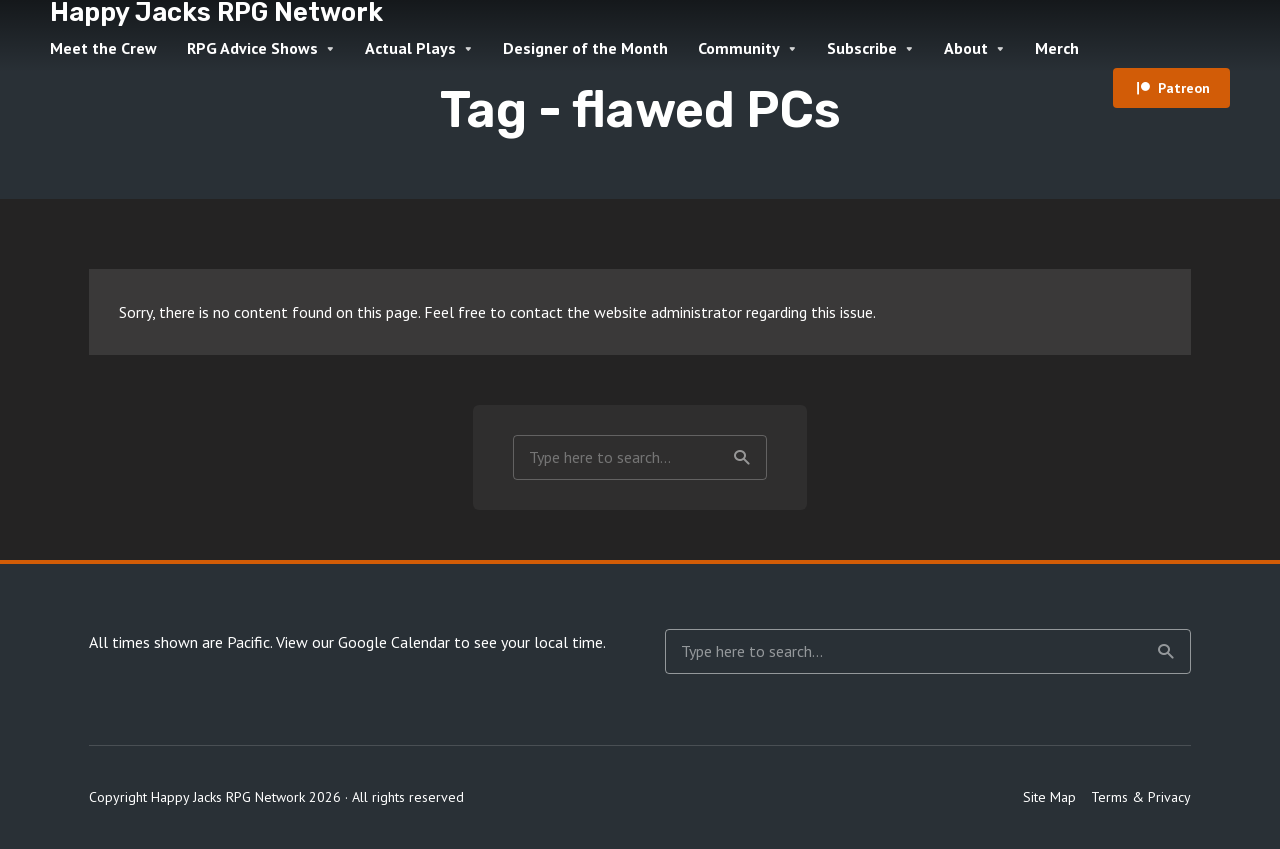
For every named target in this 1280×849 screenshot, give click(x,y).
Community (739, 48)
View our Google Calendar (363, 642)
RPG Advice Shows (252, 48)
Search (742, 458)
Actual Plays (410, 48)
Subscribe (862, 48)
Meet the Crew (103, 48)
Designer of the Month (585, 48)
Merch (1057, 48)
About (966, 48)
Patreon (1184, 88)
